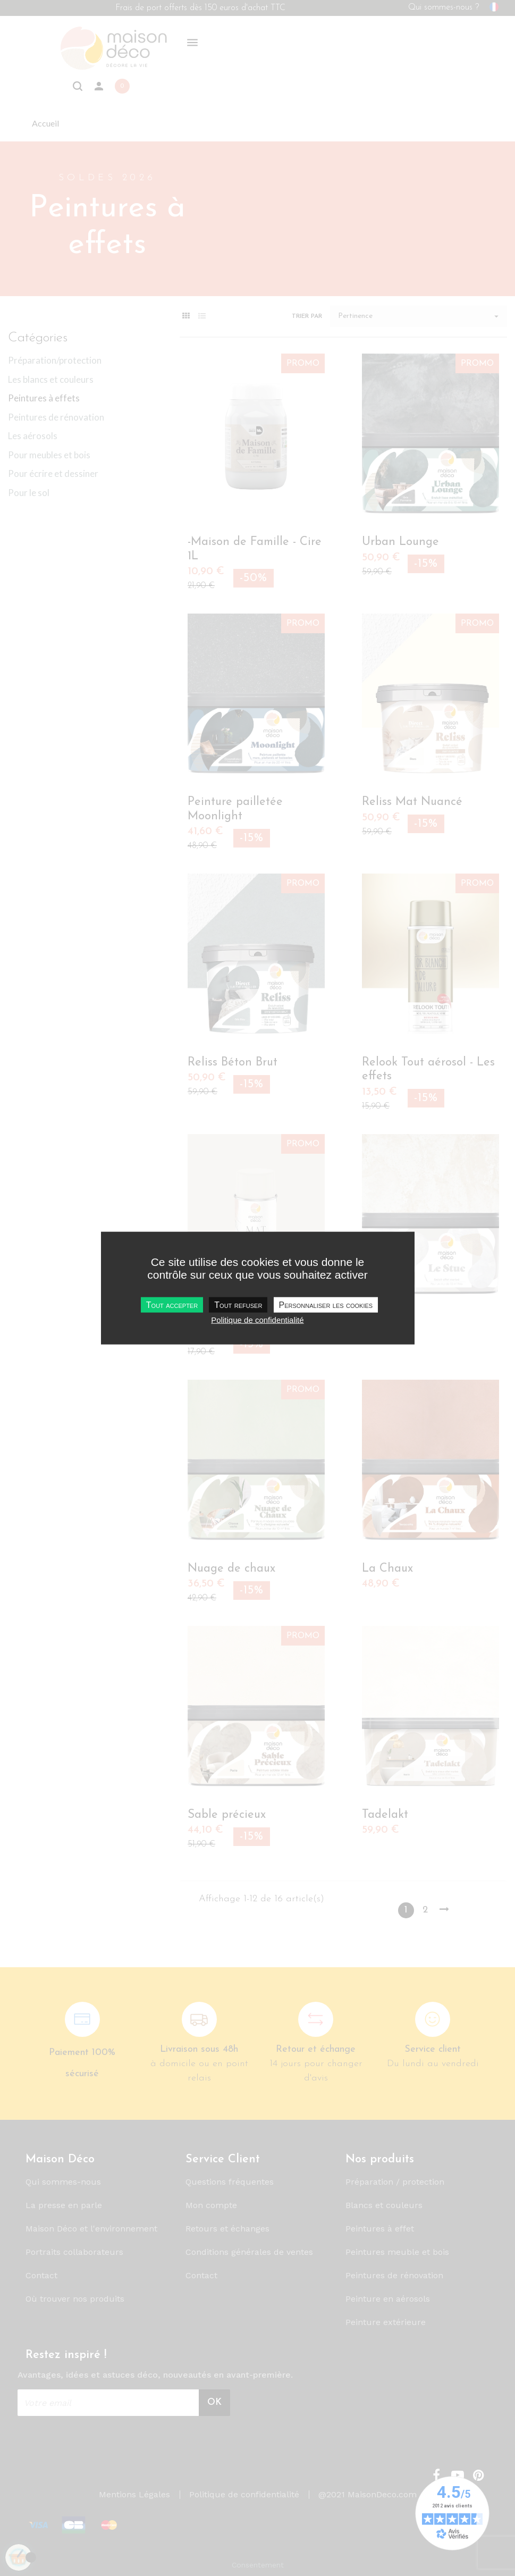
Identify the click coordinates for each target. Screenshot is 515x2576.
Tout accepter (172, 1304)
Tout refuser (238, 1304)
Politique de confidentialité (257, 1319)
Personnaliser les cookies (326, 1304)
